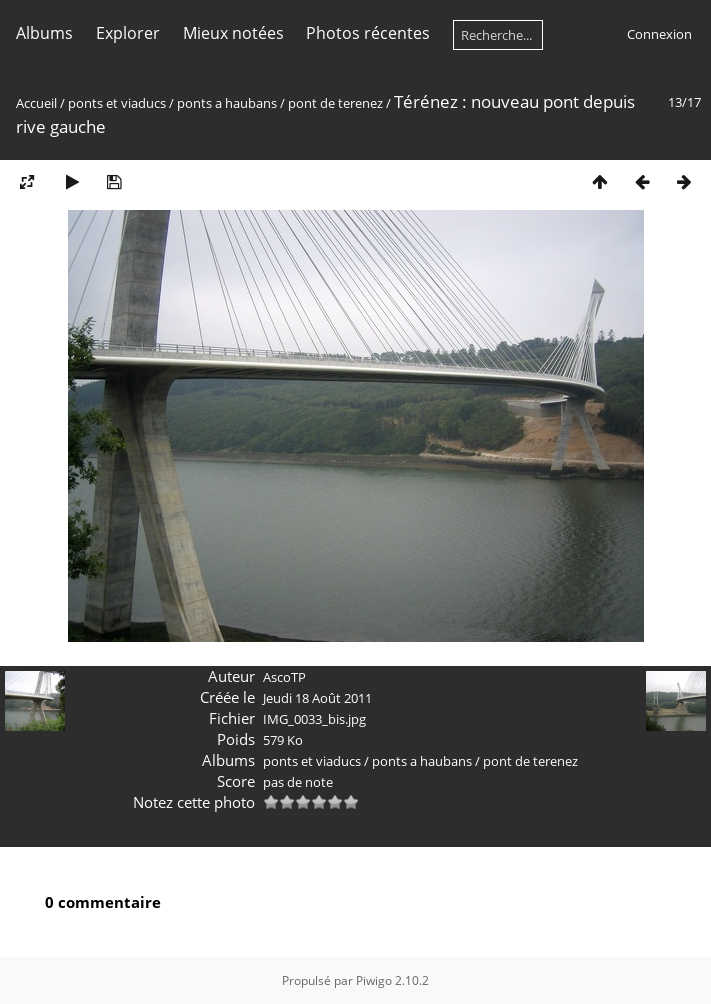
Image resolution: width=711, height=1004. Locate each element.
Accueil (36, 103)
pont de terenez (335, 103)
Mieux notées (233, 33)
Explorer (128, 33)
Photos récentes (368, 33)
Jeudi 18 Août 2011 (317, 698)
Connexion (659, 34)
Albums (44, 33)
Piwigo (374, 980)
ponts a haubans (227, 103)
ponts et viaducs (117, 103)
